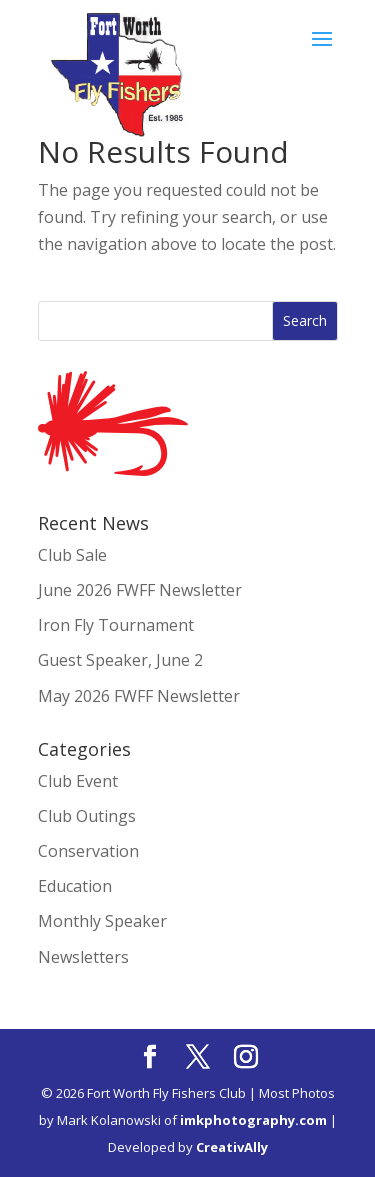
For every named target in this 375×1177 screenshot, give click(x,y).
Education (75, 886)
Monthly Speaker (102, 921)
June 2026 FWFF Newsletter (140, 590)
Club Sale (72, 555)
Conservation (88, 851)
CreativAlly (232, 1147)
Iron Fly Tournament (116, 625)
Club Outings (87, 816)
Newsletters (83, 957)
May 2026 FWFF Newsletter (139, 696)
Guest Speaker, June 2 (120, 660)
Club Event (78, 781)
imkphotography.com (253, 1120)
